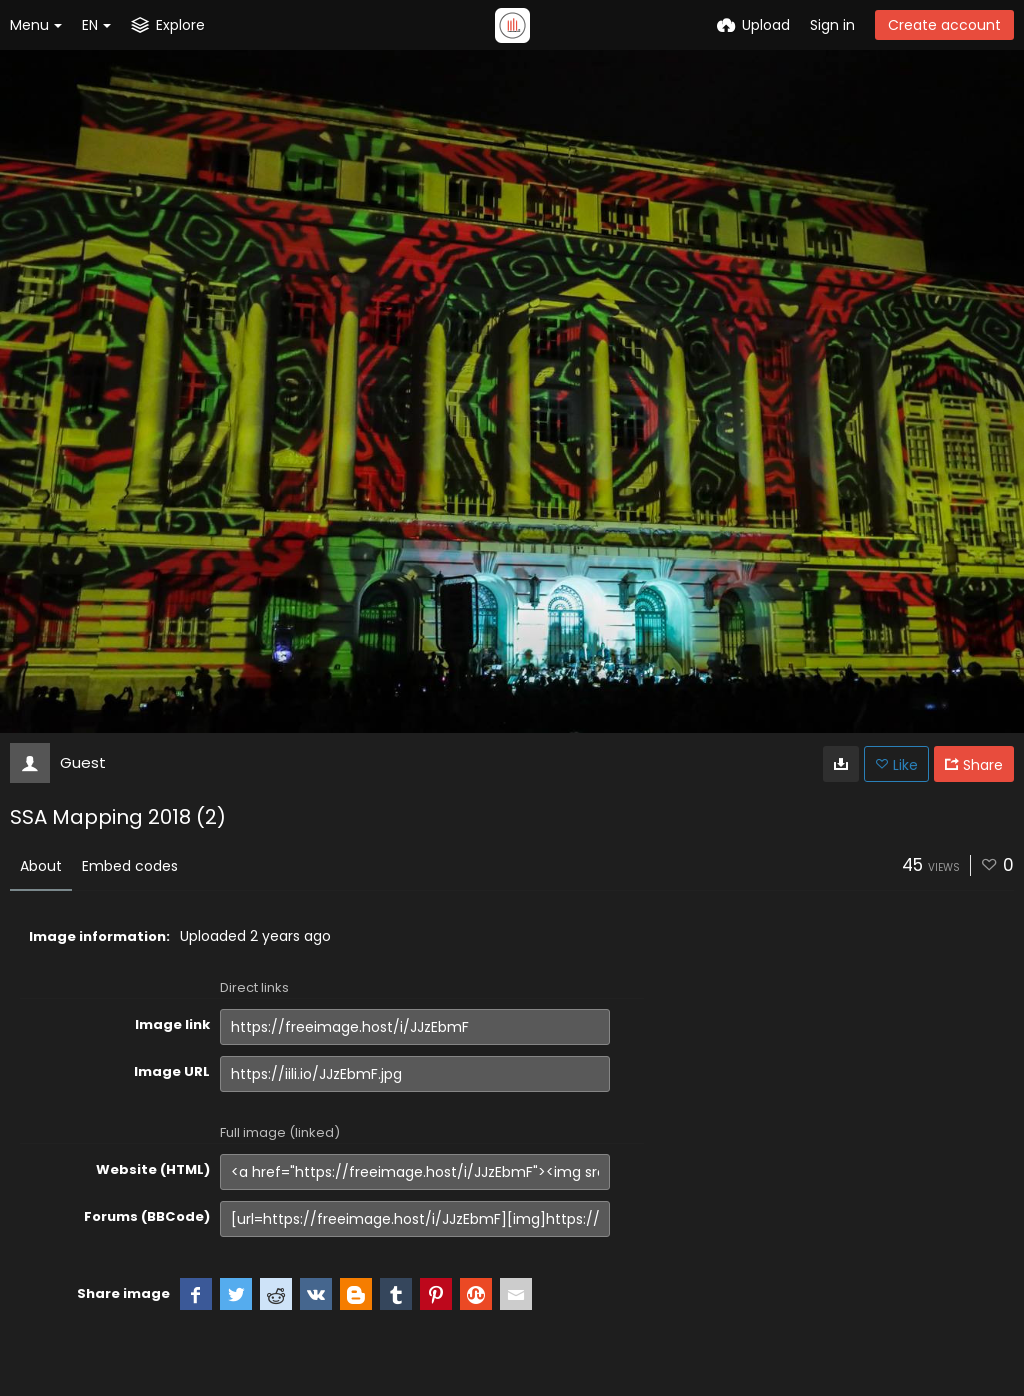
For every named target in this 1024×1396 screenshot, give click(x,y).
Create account (944, 25)
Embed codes (130, 866)
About (41, 866)
